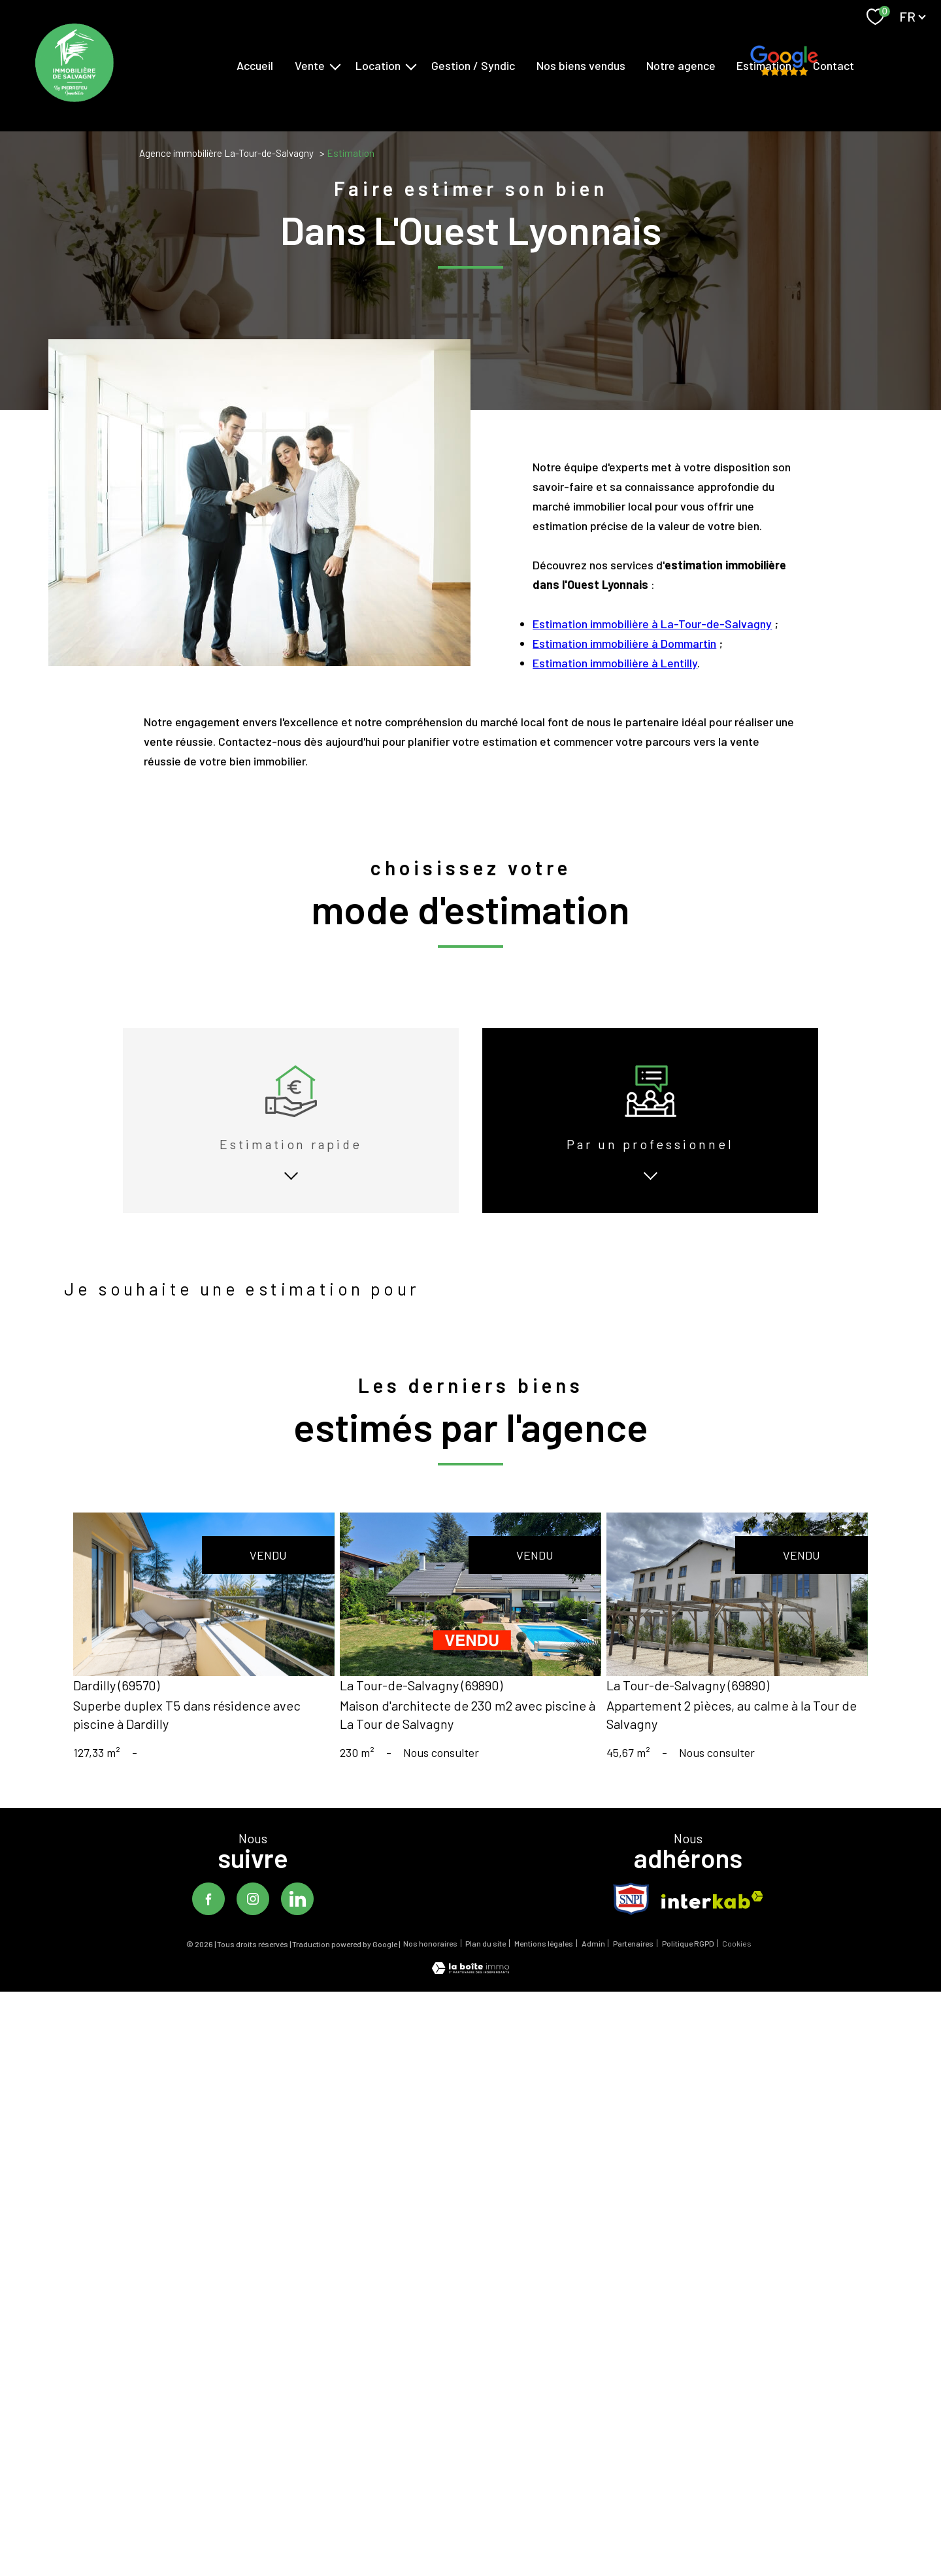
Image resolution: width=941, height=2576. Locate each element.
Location (378, 65)
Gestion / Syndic (473, 65)
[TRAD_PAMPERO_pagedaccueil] (74, 97)
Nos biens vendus (581, 65)
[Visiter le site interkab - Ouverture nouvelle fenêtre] (712, 1924)
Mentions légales (543, 1967)
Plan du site (485, 1967)
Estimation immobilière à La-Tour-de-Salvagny (652, 697)
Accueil (255, 65)
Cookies (736, 1968)
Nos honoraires (430, 1967)
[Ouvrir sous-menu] (335, 65)
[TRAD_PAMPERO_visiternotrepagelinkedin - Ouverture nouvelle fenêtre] (297, 1923)
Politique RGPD (688, 1967)
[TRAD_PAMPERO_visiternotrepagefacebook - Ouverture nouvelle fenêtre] (208, 1923)
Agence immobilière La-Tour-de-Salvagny (226, 153)
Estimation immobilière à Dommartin (624, 716)
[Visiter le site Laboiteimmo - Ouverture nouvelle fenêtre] (470, 1993)
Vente (310, 65)
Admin (593, 1967)
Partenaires (633, 1967)
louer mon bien (237, 1324)
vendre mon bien (126, 1324)
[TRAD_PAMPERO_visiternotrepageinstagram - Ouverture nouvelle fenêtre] (253, 1923)
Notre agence (681, 65)
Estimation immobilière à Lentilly (615, 736)
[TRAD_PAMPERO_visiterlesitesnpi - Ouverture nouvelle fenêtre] (631, 1923)
